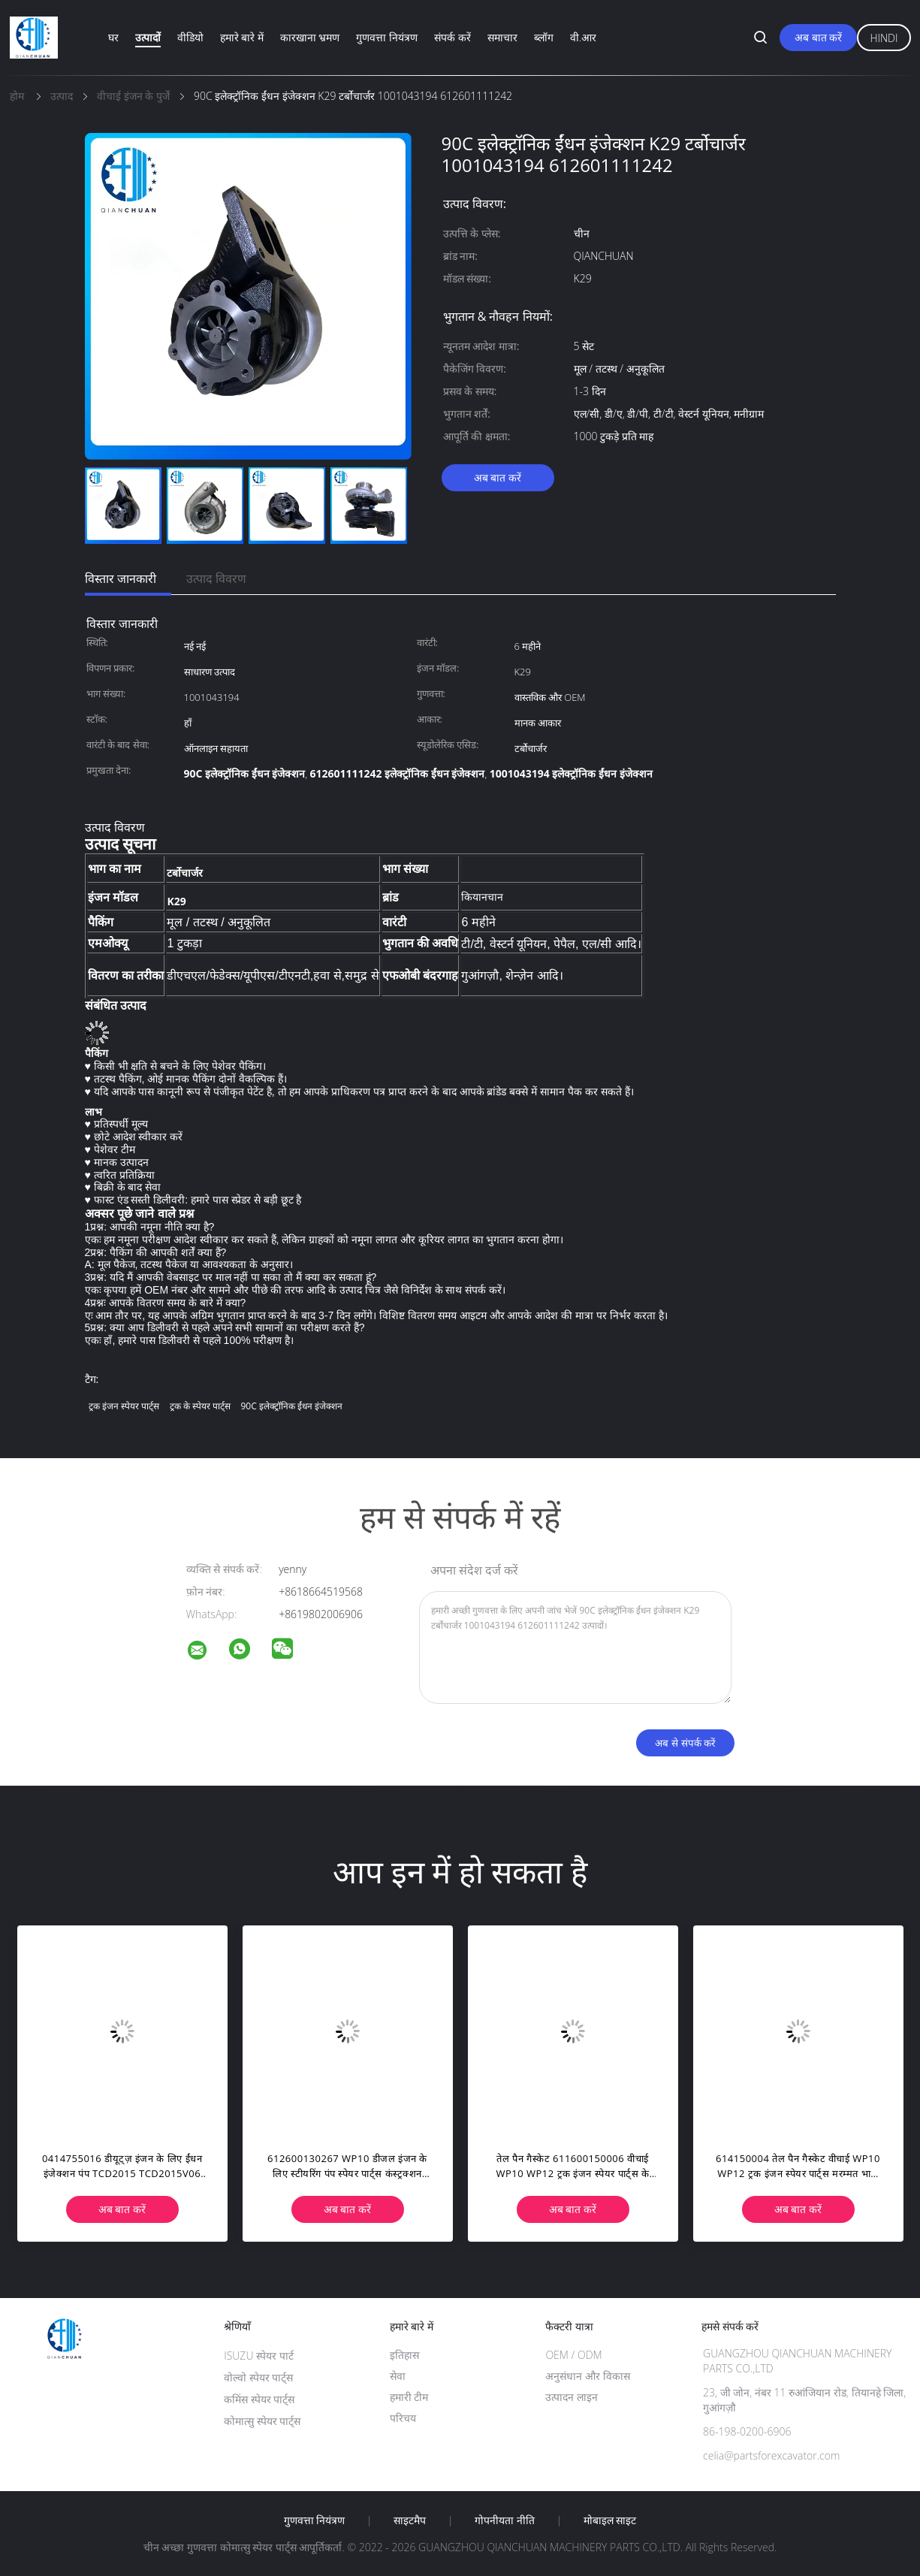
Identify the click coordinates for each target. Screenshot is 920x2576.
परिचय (403, 2418)
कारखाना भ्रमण (310, 37)
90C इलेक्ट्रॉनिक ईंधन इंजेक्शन (292, 1406)
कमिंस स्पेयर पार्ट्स (259, 2399)
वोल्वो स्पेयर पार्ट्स (258, 2377)
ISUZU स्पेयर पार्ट (259, 2355)
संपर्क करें (452, 37)
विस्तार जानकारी (120, 578)
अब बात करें (818, 37)
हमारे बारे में (242, 37)
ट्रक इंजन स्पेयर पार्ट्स (124, 1406)
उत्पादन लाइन (571, 2397)
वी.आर (583, 37)
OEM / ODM (573, 2355)
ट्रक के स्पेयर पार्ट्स (200, 1406)
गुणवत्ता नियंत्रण (387, 37)
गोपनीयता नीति (505, 2520)
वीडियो (190, 37)
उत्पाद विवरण (216, 578)
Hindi (883, 38)
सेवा (398, 2376)
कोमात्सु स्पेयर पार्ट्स (262, 2421)
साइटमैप (410, 2520)
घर (113, 37)
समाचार (502, 37)
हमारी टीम (409, 2397)
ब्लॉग (544, 37)
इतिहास (404, 2355)
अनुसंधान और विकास (587, 2376)
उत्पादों (148, 37)
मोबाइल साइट (610, 2520)
